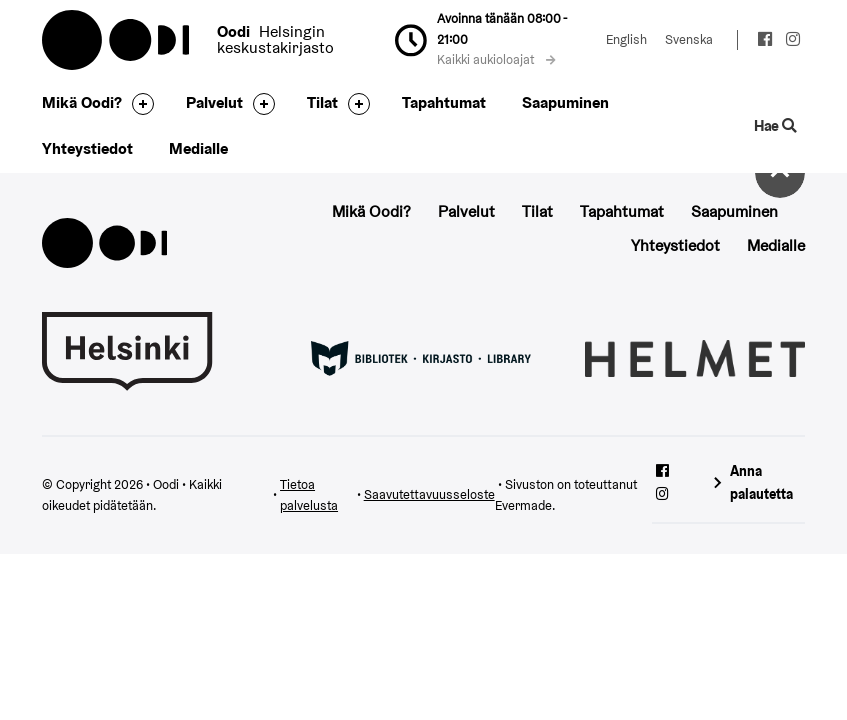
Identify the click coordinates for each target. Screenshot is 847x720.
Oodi (117, 40)
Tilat (322, 102)
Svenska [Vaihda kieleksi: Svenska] (689, 39)
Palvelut (214, 102)
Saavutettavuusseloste (429, 494)
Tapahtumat (444, 102)
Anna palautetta (761, 482)
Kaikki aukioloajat (496, 59)
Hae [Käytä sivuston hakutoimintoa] (775, 125)
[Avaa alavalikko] (138, 104)
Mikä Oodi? (82, 102)
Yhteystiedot (87, 148)
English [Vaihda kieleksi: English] (626, 39)
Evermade (523, 505)
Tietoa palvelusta (309, 495)
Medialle (198, 148)
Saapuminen (565, 102)
